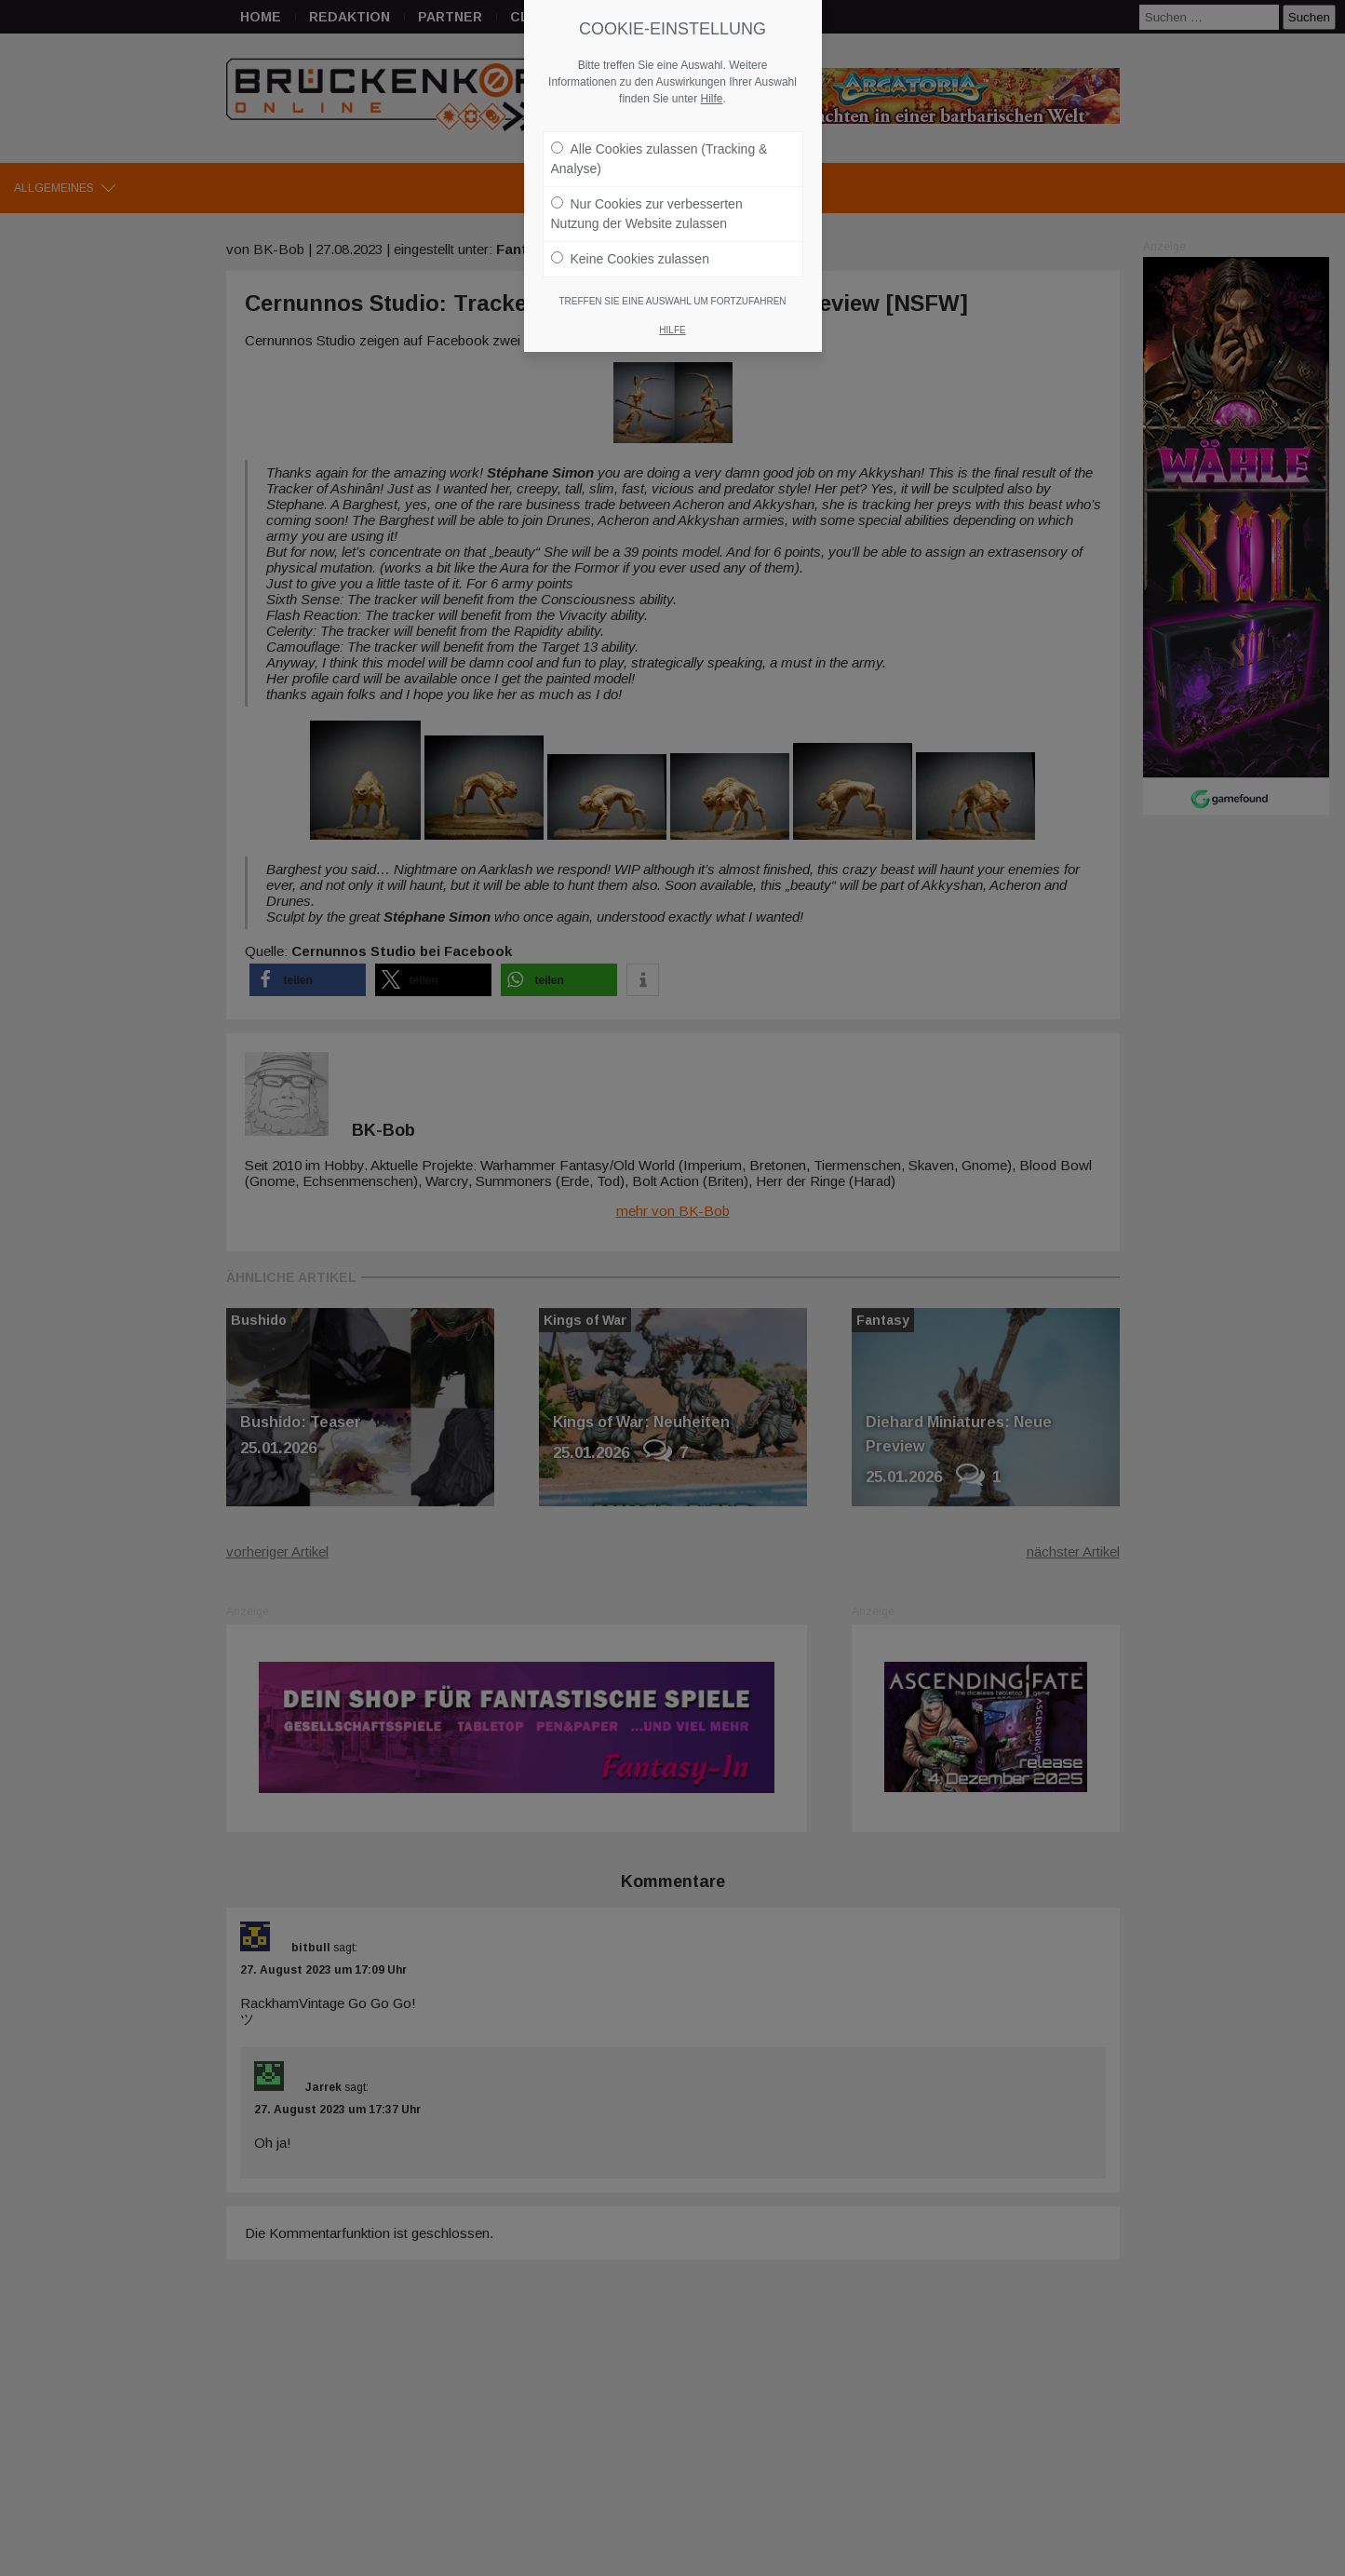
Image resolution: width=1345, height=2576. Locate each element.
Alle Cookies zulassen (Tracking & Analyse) (659, 149)
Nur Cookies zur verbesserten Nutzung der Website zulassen (647, 204)
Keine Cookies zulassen (630, 249)
